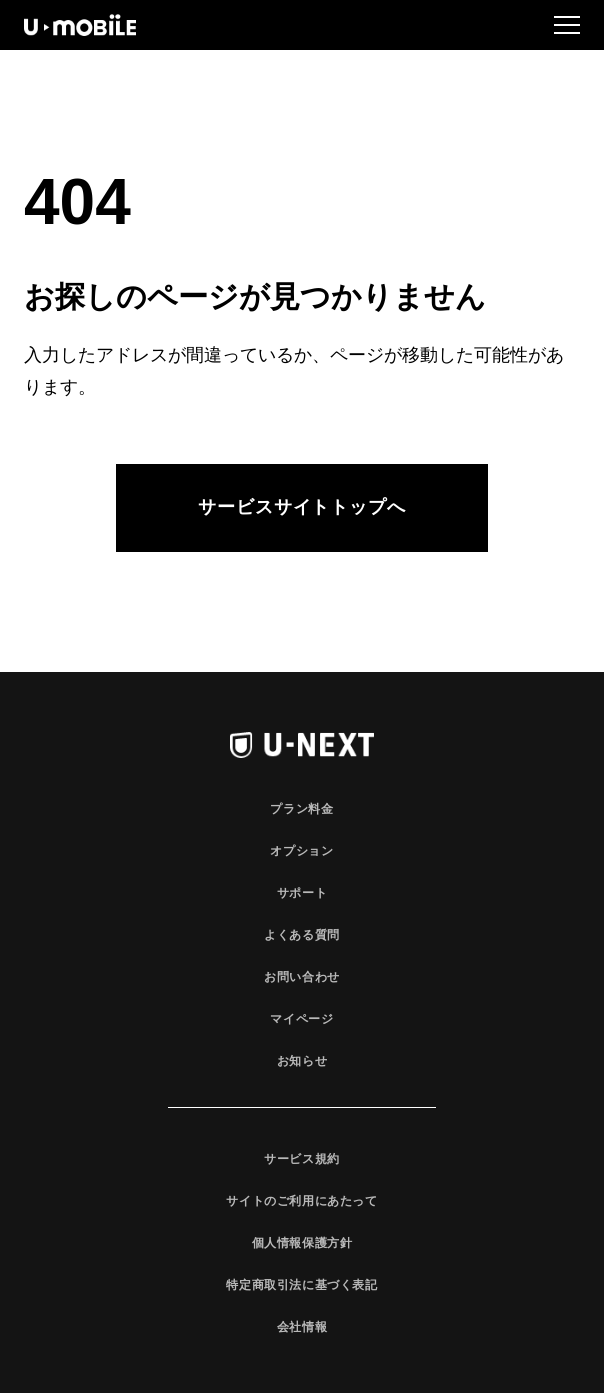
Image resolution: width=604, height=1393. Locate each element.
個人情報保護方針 (302, 1243)
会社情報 (302, 1327)
